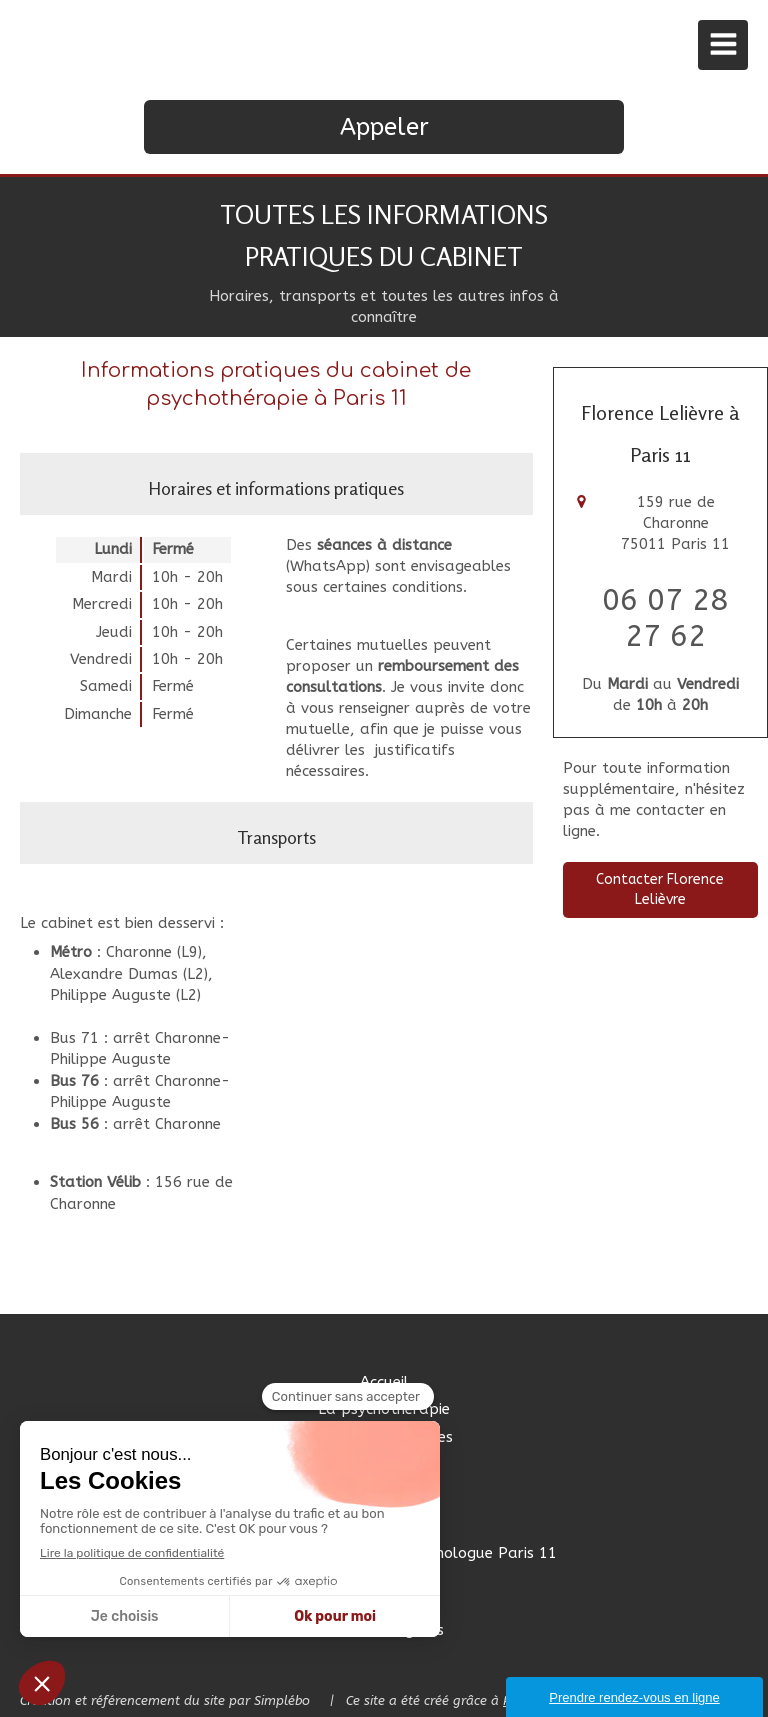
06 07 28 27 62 (665, 618)
